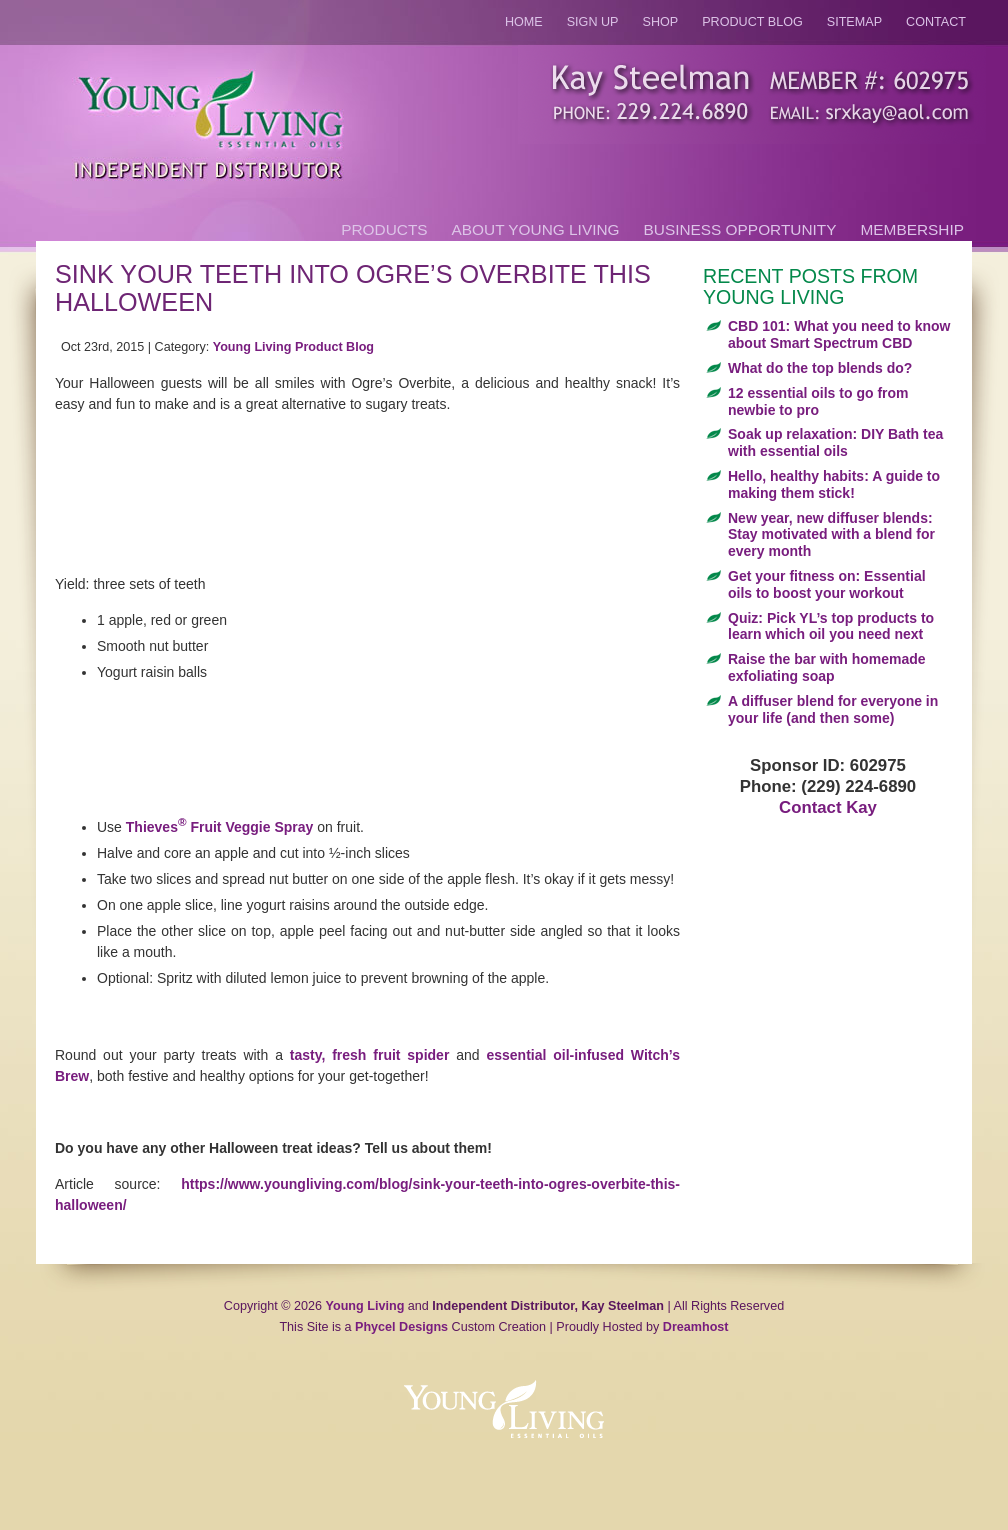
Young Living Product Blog (293, 347)
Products (384, 229)
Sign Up (593, 22)
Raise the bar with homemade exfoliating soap (827, 667)
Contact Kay (828, 807)
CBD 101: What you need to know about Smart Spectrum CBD (839, 334)
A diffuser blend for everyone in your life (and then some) (833, 709)
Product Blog (752, 22)
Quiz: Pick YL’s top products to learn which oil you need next (831, 626)
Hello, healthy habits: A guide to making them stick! (834, 484)
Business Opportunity (740, 229)
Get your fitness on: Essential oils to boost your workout (827, 584)
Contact (936, 22)
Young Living (365, 1306)
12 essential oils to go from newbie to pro (818, 401)
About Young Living (536, 229)
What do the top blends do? (820, 368)
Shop (661, 22)
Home (524, 22)
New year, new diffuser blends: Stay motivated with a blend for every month (831, 535)
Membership (912, 229)
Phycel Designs (401, 1327)
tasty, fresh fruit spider (370, 1055)
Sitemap (854, 22)
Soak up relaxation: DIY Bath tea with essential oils (835, 442)
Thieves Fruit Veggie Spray (220, 827)
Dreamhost (696, 1327)
